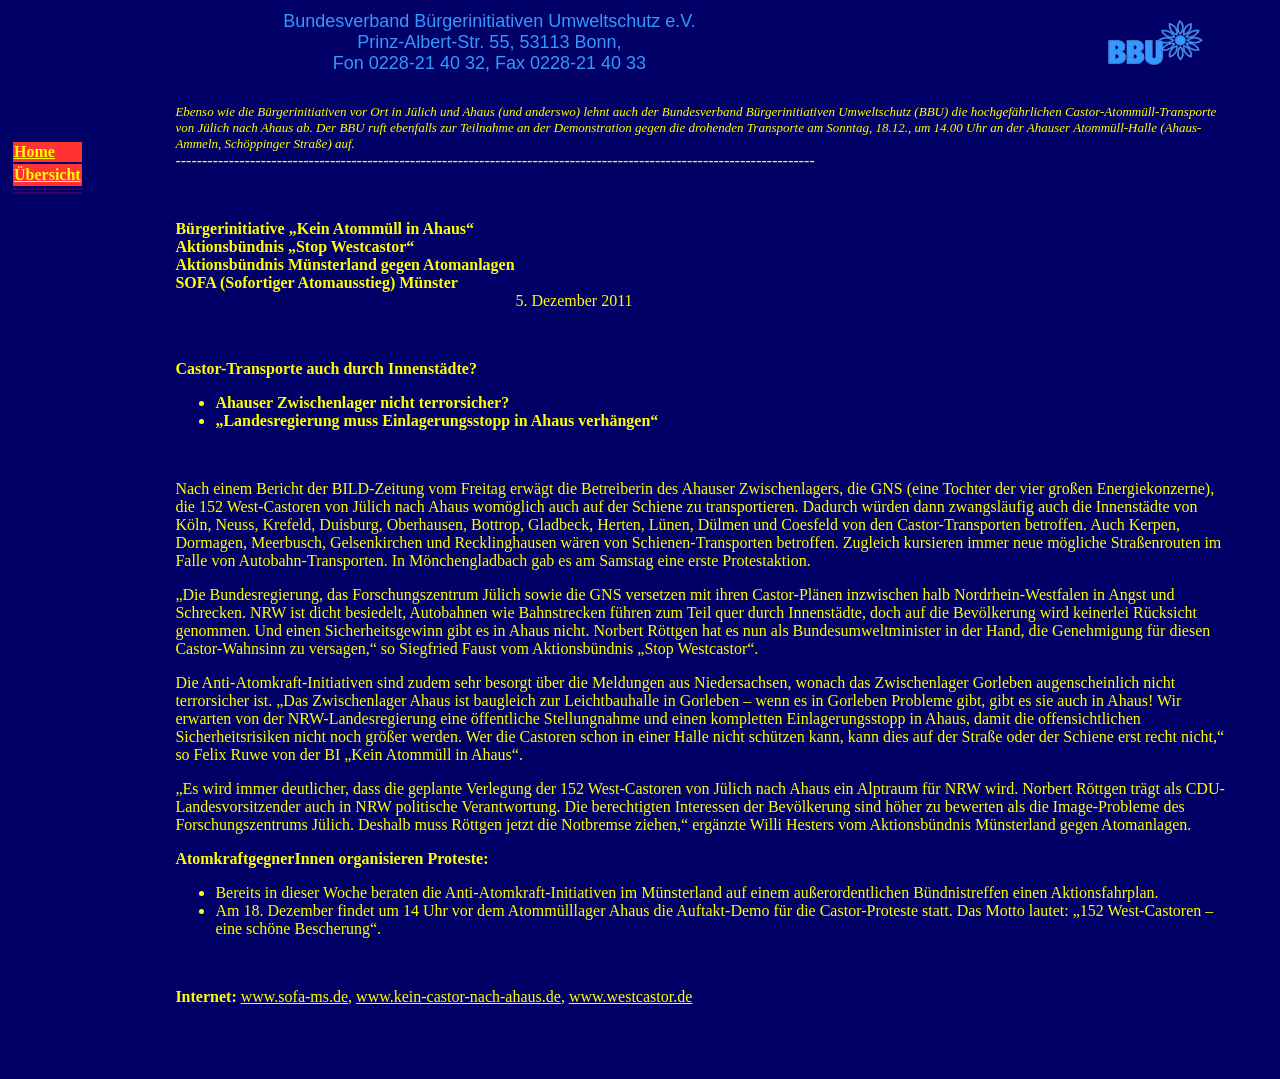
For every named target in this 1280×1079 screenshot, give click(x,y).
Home (34, 151)
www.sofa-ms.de (294, 996)
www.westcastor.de (630, 996)
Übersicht (47, 174)
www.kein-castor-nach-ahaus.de (458, 996)
